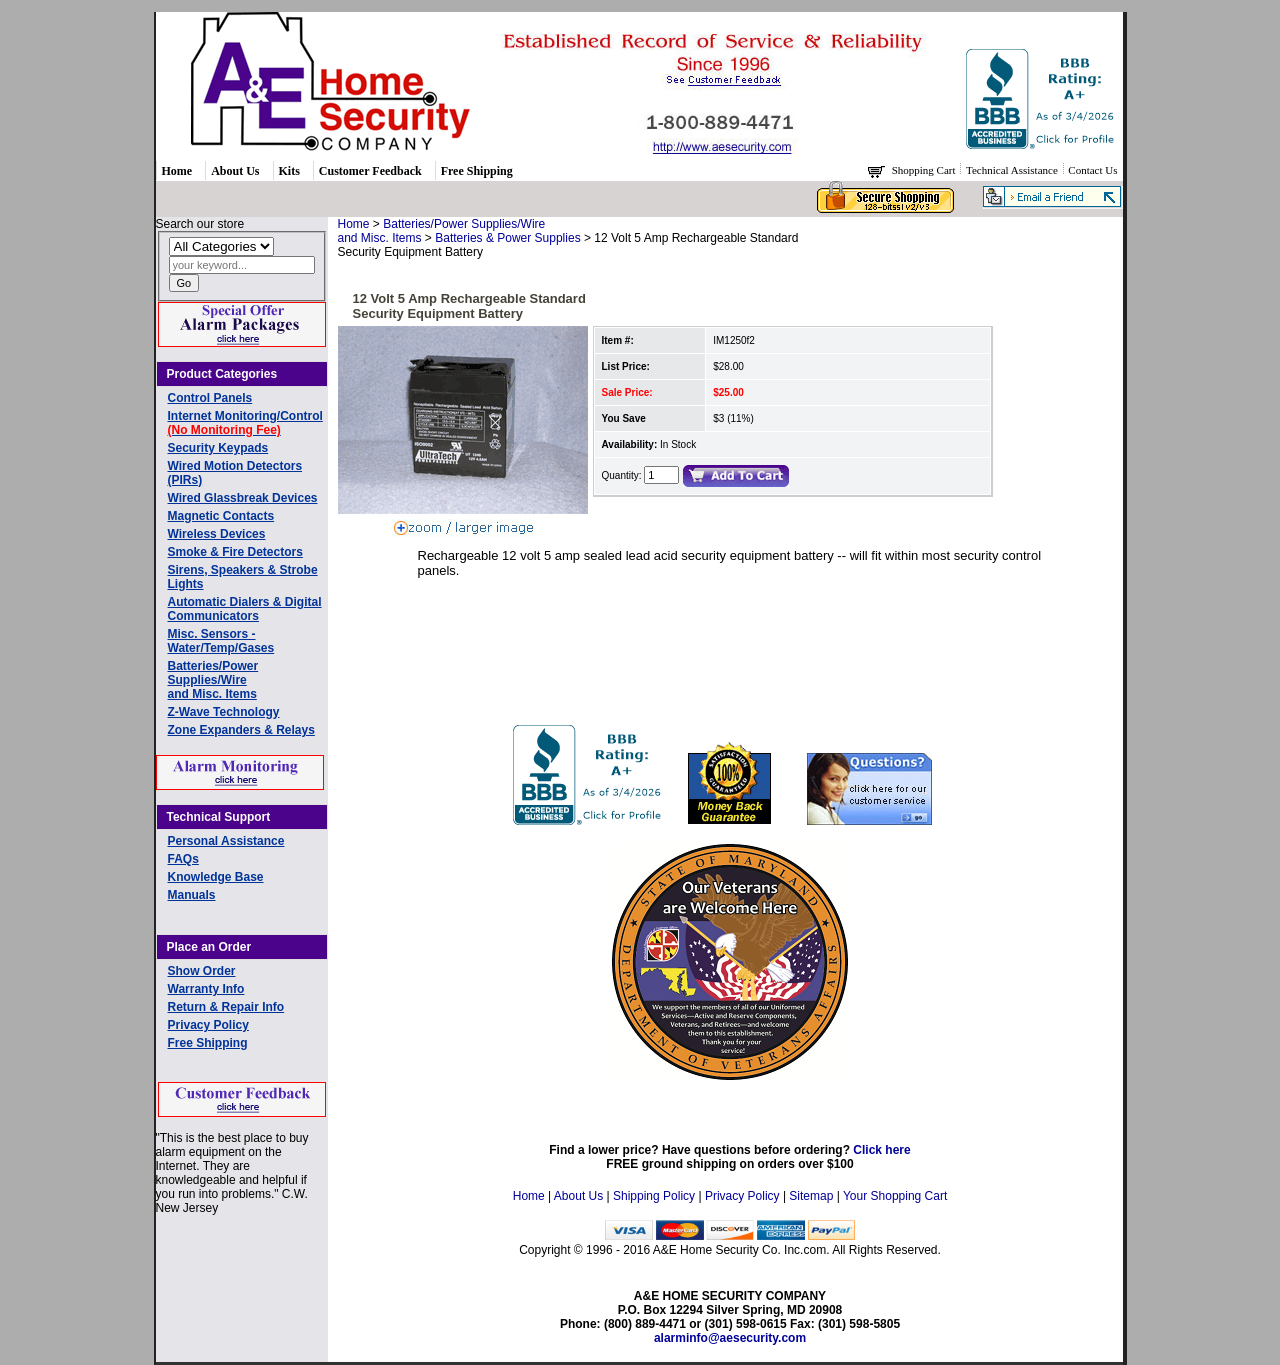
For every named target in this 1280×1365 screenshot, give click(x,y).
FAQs (183, 859)
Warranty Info (206, 989)
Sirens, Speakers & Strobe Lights (243, 577)
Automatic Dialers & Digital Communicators (245, 609)
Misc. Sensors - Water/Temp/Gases (221, 641)
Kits (289, 171)
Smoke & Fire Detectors (235, 552)
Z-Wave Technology (224, 712)
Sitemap (811, 1196)
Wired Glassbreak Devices (243, 498)
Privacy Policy (208, 1025)
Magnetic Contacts (221, 516)
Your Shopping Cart (895, 1196)
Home (177, 171)
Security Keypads (218, 448)
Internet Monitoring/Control (245, 423)
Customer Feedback (370, 171)
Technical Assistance (1013, 170)
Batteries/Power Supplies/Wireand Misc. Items (213, 680)
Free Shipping (477, 171)
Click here (881, 1150)
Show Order (202, 971)
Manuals (192, 895)
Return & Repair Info (226, 1007)
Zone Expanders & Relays (241, 730)
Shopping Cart (925, 170)
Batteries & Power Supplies (507, 238)
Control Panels (210, 398)
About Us (235, 171)
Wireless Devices (217, 534)
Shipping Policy (654, 1196)
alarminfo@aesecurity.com (730, 1338)
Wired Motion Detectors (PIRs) (235, 473)
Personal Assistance (226, 841)
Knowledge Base (216, 877)
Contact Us (1092, 170)
